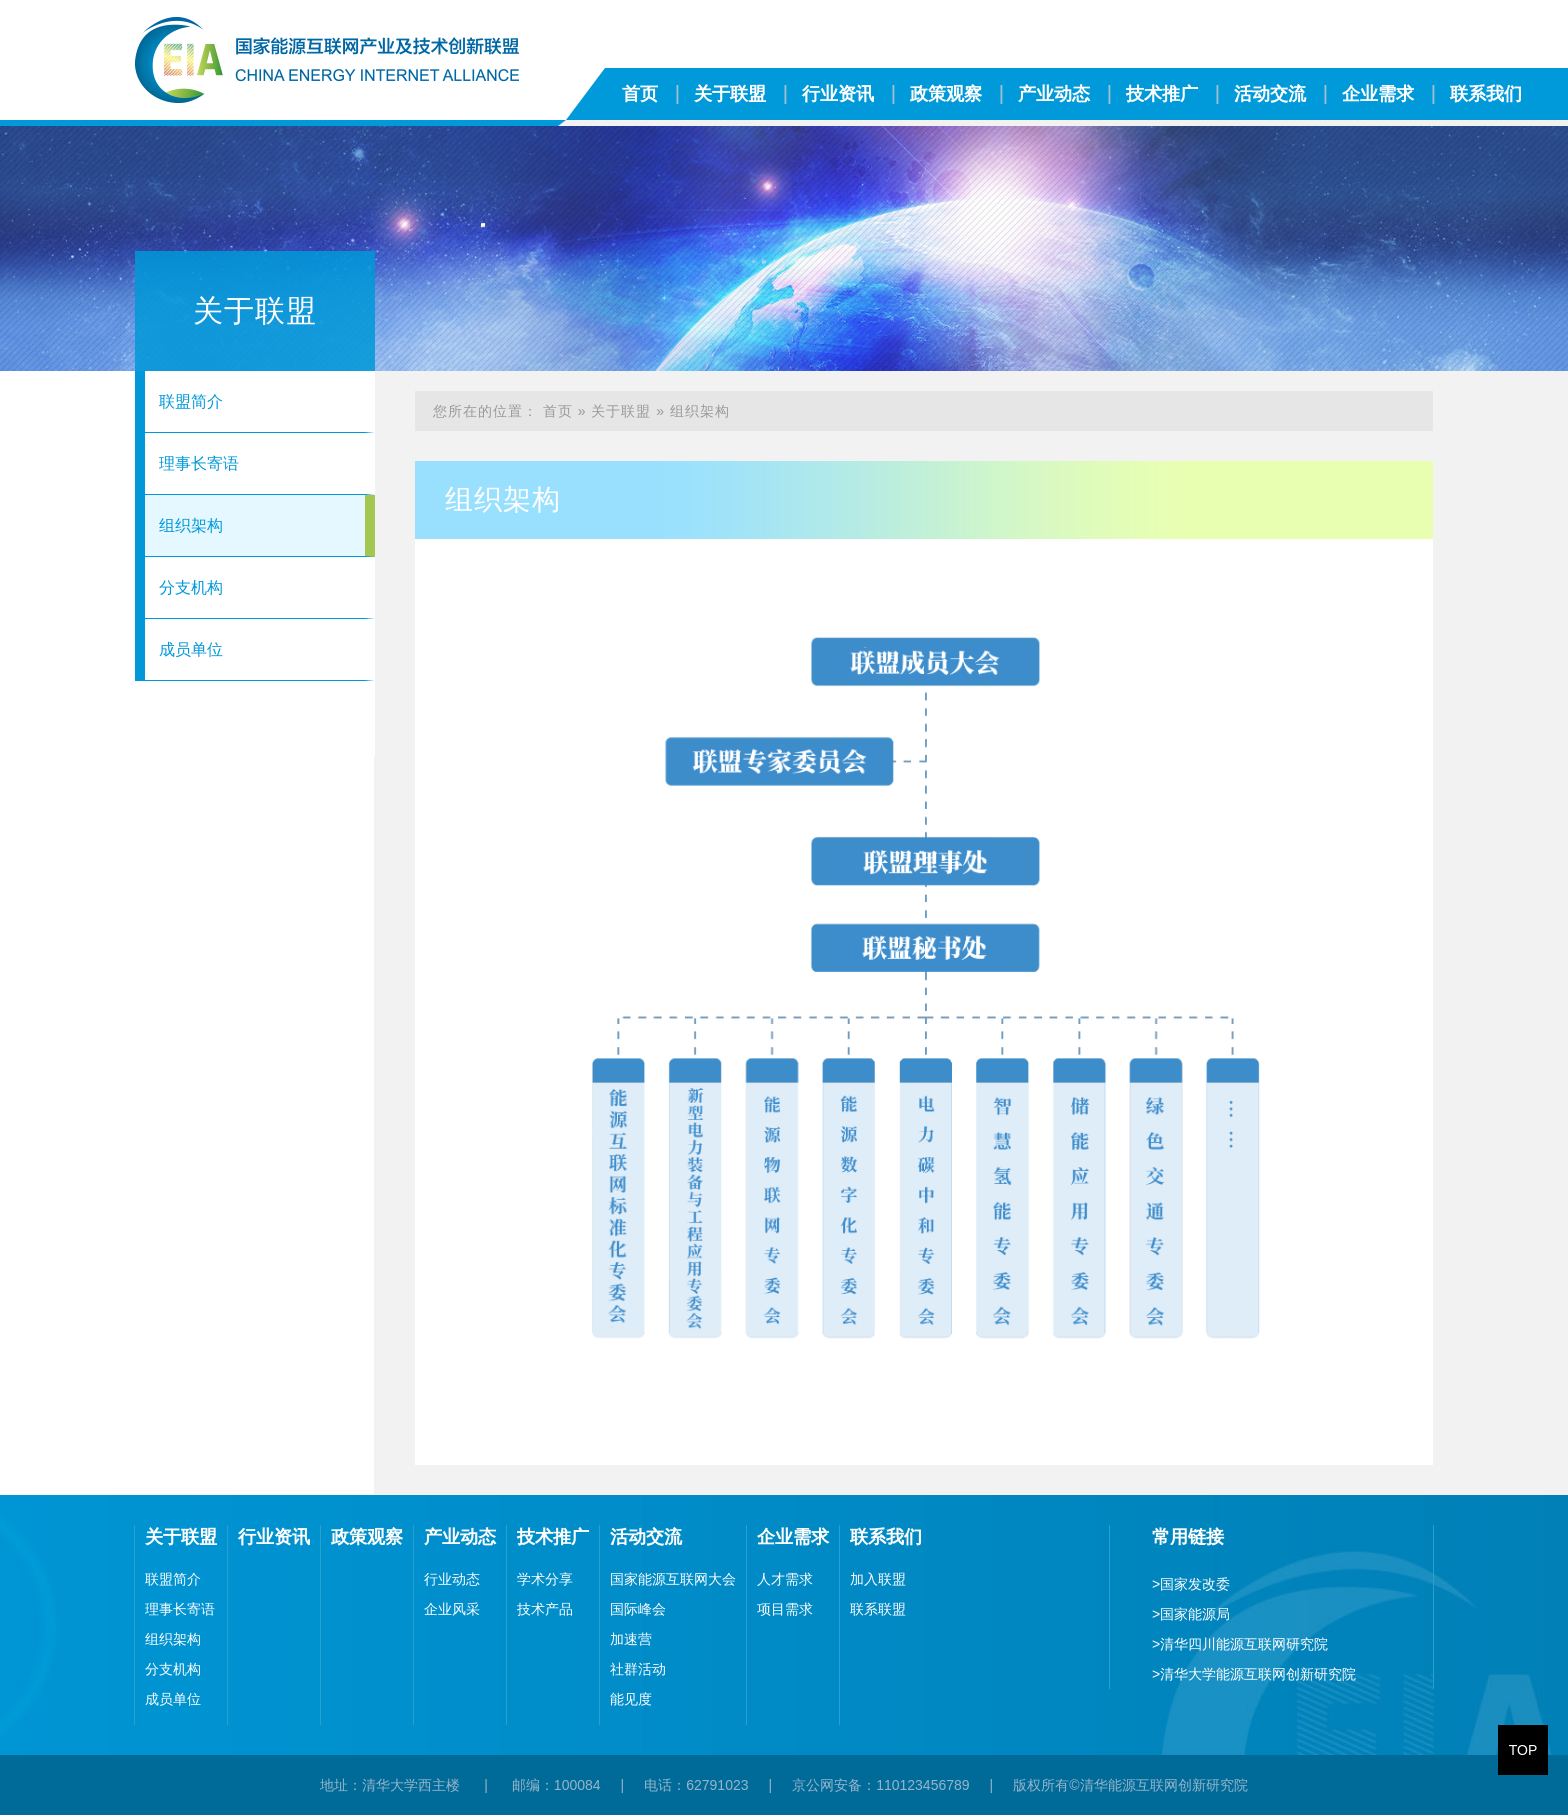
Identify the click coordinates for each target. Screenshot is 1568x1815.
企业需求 (1378, 94)
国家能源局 (1191, 1614)
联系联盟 (878, 1609)
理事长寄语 (199, 463)
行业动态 (452, 1579)
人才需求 (785, 1579)
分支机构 (191, 587)
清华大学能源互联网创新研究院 (1254, 1674)
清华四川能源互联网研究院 (1240, 1644)
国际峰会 (638, 1609)
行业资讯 (838, 94)
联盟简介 (191, 401)
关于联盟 (730, 94)
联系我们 (1486, 94)
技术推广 (1162, 94)
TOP (1523, 1750)
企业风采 (452, 1609)
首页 (640, 94)
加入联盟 (878, 1579)
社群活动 (638, 1669)
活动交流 (1270, 94)
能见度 (631, 1699)
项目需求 (785, 1609)
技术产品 (545, 1609)
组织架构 (191, 525)
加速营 (631, 1639)
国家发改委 (1191, 1584)
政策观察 (946, 94)
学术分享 (545, 1579)
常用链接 (1188, 1537)
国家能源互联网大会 (673, 1579)
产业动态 (1054, 94)
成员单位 (191, 649)
